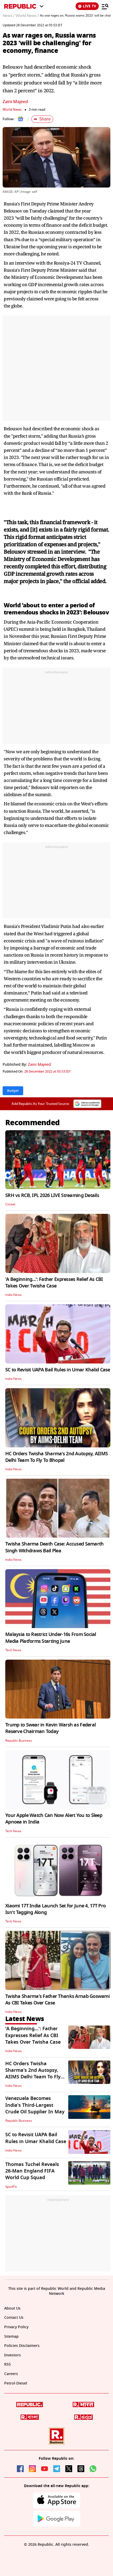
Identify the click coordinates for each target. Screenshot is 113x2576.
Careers (11, 2374)
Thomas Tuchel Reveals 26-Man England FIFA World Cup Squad (32, 2171)
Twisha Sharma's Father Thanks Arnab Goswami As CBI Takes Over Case (57, 1999)
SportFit (11, 2186)
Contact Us (13, 2317)
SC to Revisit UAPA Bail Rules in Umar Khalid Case (57, 1369)
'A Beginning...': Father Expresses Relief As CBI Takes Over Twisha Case (54, 1282)
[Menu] (105, 6)
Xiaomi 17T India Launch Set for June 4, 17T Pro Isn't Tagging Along (55, 1909)
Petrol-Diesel (15, 2383)
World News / (27, 16)
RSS (7, 2364)
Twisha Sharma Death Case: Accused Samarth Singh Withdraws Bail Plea (54, 1547)
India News (13, 1294)
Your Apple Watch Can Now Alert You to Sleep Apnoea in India (53, 1818)
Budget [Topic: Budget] (13, 1090)
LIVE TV (87, 6)
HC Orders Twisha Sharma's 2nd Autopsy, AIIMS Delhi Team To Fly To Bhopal (56, 1457)
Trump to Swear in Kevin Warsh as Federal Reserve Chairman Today (50, 1728)
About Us (12, 2308)
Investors (12, 2355)
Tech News (13, 1650)
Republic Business (18, 1740)
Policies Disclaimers (22, 2345)
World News (12, 109)
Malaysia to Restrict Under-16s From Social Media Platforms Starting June (50, 1637)
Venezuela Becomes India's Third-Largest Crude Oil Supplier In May (35, 2105)
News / (8, 16)
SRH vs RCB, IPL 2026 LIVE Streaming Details (52, 1195)
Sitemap (11, 2336)
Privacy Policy (16, 2327)
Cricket (10, 1204)
